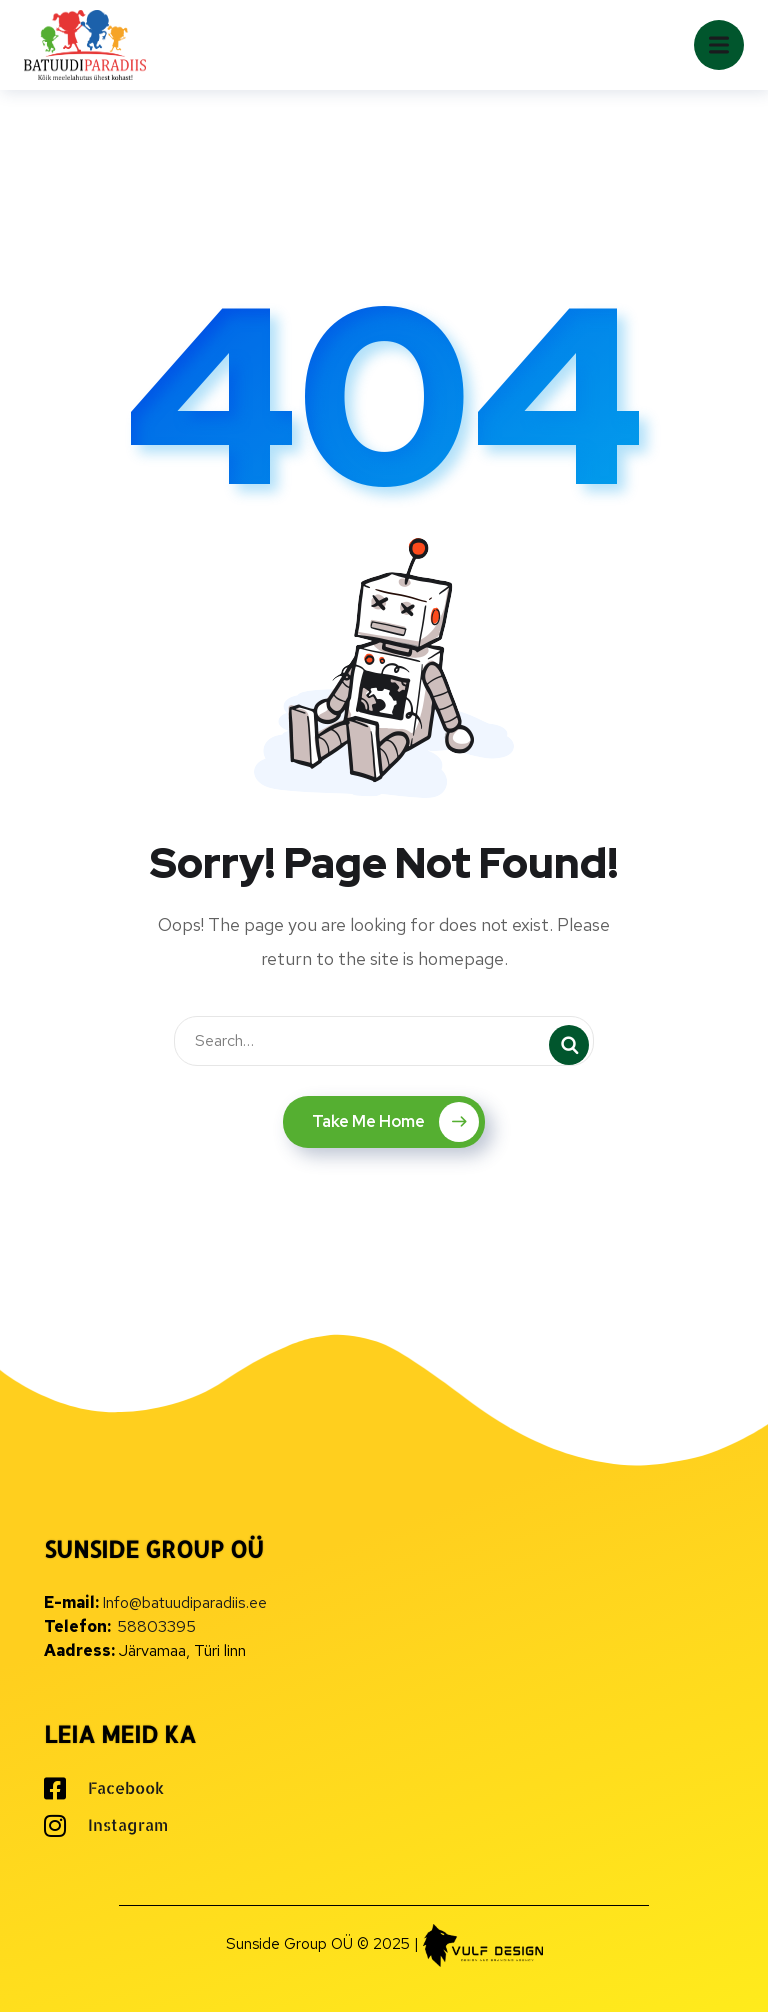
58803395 (156, 1626)
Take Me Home (395, 1122)
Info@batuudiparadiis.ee (184, 1602)
